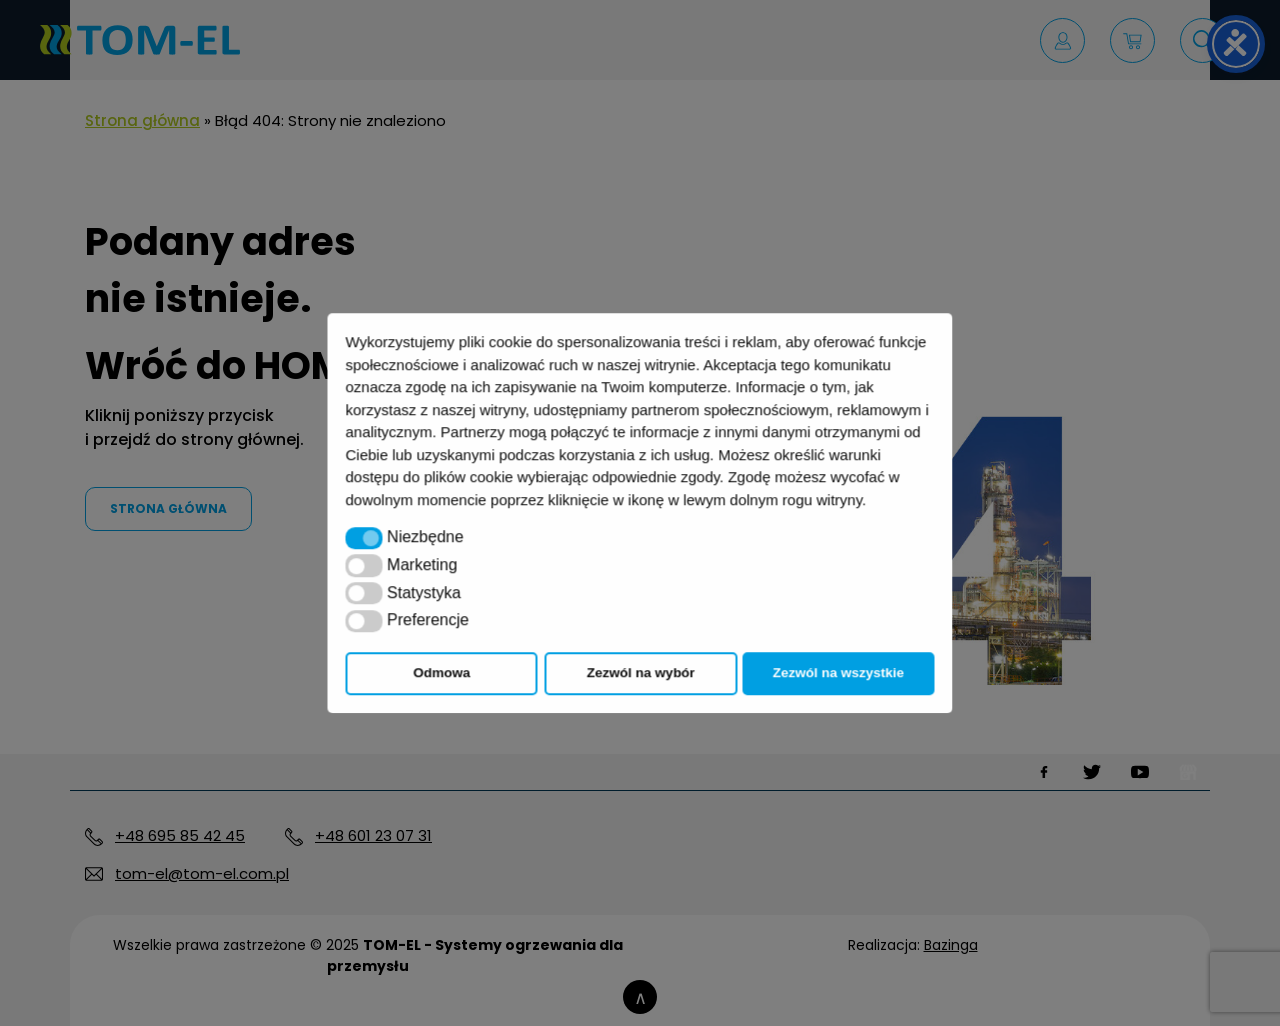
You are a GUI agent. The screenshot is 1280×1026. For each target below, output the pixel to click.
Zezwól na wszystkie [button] (838, 672)
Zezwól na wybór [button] (641, 672)
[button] (364, 538)
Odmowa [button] (441, 672)
